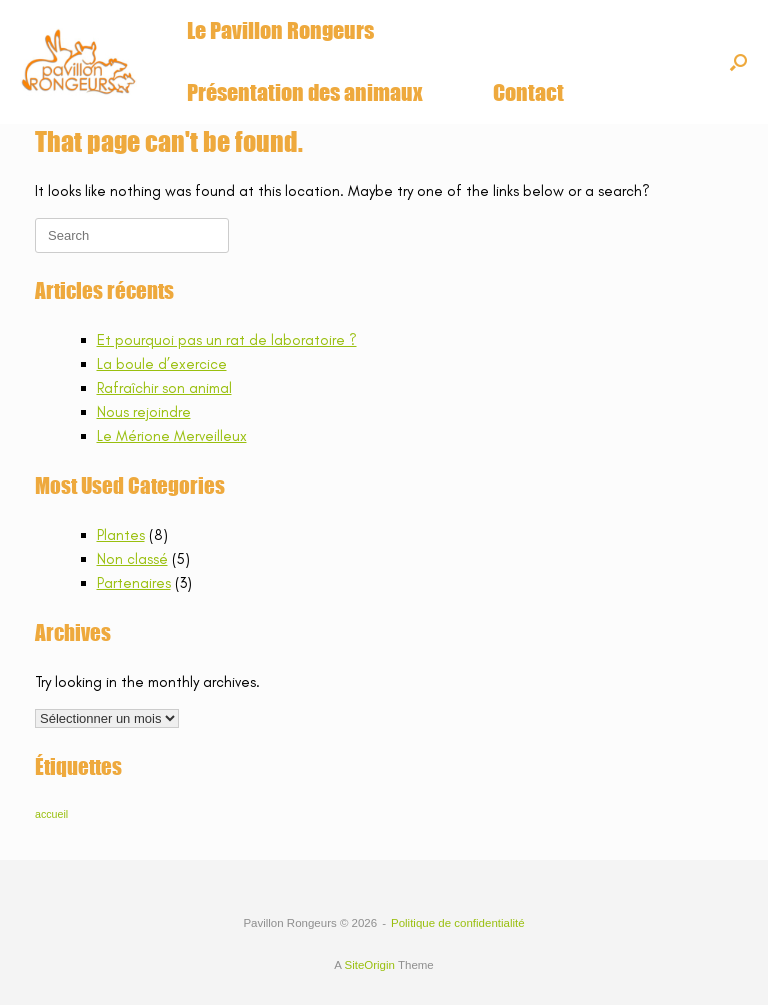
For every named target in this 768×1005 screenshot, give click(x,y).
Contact (528, 92)
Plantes (121, 535)
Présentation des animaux (305, 92)
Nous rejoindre (144, 412)
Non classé (132, 559)
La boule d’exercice (162, 364)
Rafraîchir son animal (164, 388)
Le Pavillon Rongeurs (280, 30)
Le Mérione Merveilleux (172, 436)
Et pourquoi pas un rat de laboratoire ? (227, 340)
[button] (738, 62)
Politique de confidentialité (458, 923)
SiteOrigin (369, 965)
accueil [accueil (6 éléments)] (51, 814)
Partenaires (134, 583)
